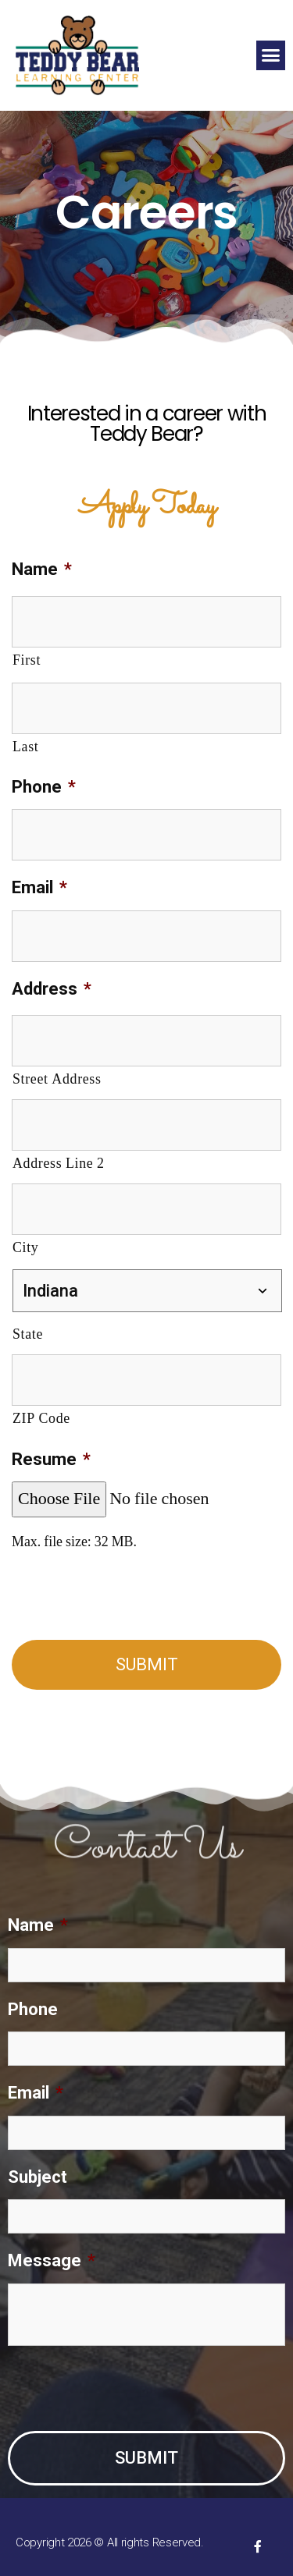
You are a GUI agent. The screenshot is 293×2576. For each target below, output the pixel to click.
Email (39, 887)
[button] (271, 55)
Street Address (57, 1079)
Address (51, 989)
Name (42, 569)
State (28, 1334)
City (25, 1248)
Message (51, 2260)
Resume (51, 1459)
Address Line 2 (59, 1164)
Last (25, 747)
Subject (37, 2177)
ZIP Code (41, 1419)
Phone (44, 787)
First (27, 660)
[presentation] (130, 1597)
